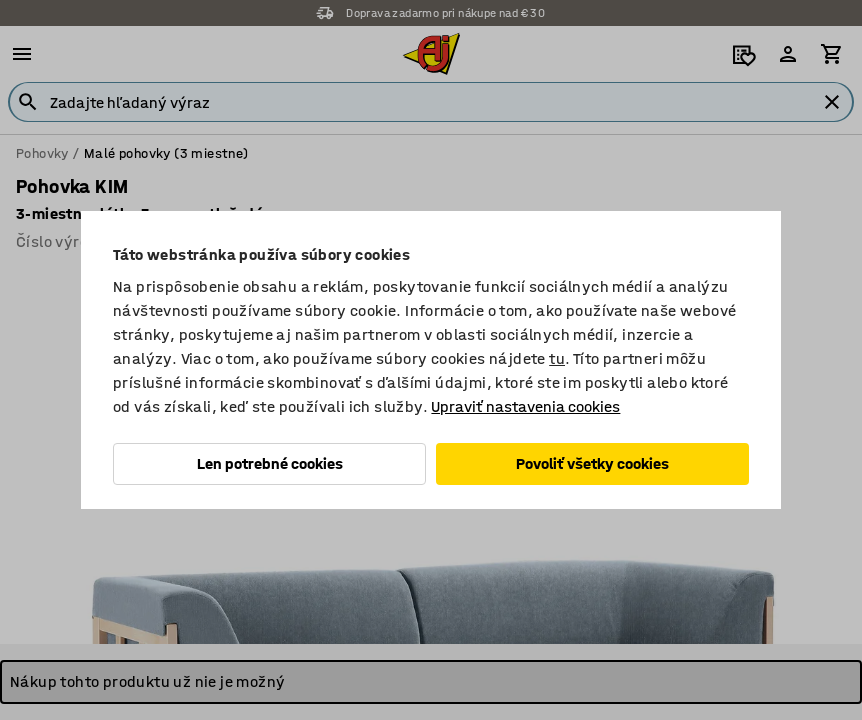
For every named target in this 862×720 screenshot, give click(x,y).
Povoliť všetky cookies (592, 463)
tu (557, 358)
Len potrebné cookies (270, 463)
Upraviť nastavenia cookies (525, 406)
